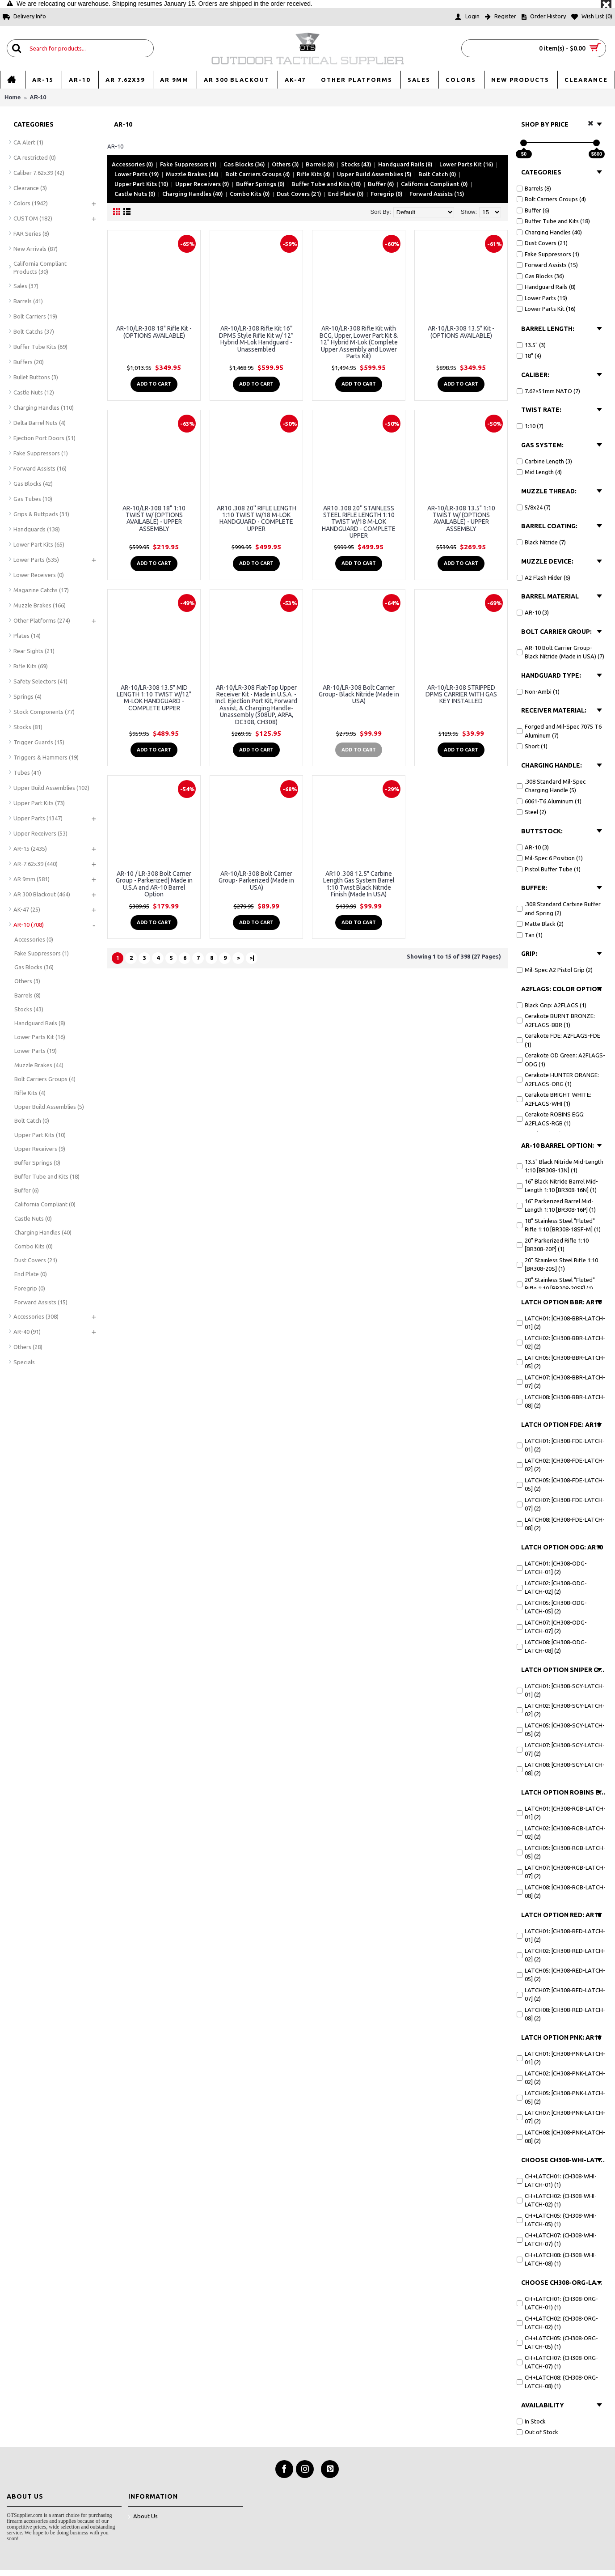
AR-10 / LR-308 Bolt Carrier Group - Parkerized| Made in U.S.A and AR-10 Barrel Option (154, 884)
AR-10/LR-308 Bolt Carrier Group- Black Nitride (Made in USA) (359, 694)
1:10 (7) (530, 426)
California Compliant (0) (434, 184)
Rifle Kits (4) (313, 174)
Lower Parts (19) (136, 174)
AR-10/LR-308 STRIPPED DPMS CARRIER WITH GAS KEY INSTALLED (461, 694)
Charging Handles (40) (192, 194)
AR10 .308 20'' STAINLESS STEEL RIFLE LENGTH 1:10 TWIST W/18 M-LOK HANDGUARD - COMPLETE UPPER (359, 522)
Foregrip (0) (387, 194)
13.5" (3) (531, 345)
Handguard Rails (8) (405, 164)
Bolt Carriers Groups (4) (257, 174)
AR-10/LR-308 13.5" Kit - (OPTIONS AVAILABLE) (461, 332)
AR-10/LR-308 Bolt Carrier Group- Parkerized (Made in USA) (256, 880)
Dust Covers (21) (299, 194)
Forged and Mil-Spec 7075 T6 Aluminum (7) (559, 730)
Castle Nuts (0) (135, 194)
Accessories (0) (132, 164)
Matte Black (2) (540, 924)
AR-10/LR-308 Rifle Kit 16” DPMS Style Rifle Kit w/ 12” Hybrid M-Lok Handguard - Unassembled (256, 338)
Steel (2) (531, 812)
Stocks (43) (356, 164)
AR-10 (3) (533, 612)
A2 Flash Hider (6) (543, 577)
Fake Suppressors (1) (188, 164)
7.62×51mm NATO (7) (548, 391)
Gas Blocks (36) (244, 164)
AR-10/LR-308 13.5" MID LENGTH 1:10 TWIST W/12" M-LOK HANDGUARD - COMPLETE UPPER (154, 698)
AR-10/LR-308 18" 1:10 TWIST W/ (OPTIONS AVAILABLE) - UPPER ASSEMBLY (153, 518)
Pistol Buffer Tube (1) (549, 869)
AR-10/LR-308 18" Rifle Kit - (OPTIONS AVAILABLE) (154, 332)
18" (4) (529, 355)
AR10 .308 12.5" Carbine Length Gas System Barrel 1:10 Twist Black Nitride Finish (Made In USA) (359, 884)
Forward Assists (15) (436, 194)
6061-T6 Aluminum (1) (549, 801)
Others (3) (285, 164)
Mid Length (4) (539, 472)
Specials (24, 1362)
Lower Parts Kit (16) (466, 164)
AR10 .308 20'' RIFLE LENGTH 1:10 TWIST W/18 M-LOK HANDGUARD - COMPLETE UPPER (256, 518)
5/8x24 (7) (534, 507)
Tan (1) (530, 935)
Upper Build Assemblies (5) (374, 174)
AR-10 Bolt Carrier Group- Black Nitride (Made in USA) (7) (560, 652)
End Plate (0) (346, 194)
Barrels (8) (320, 164)
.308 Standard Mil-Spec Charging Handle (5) (551, 786)
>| (251, 958)
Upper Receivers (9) (202, 184)
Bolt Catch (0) (437, 174)
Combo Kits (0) (250, 194)
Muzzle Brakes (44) (192, 174)
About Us (143, 2517)
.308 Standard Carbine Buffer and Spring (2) (559, 908)
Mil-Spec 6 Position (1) (550, 858)
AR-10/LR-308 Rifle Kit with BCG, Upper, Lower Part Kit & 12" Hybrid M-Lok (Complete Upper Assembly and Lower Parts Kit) (359, 342)
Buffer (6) (381, 184)
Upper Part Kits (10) (141, 184)
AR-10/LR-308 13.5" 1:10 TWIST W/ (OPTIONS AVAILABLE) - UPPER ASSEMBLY (461, 518)
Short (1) (532, 746)
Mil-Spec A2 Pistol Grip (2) (555, 970)
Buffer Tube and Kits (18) (326, 184)
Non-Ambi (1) (538, 691)
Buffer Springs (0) (260, 184)
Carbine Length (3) (544, 461)
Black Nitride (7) (541, 542)
